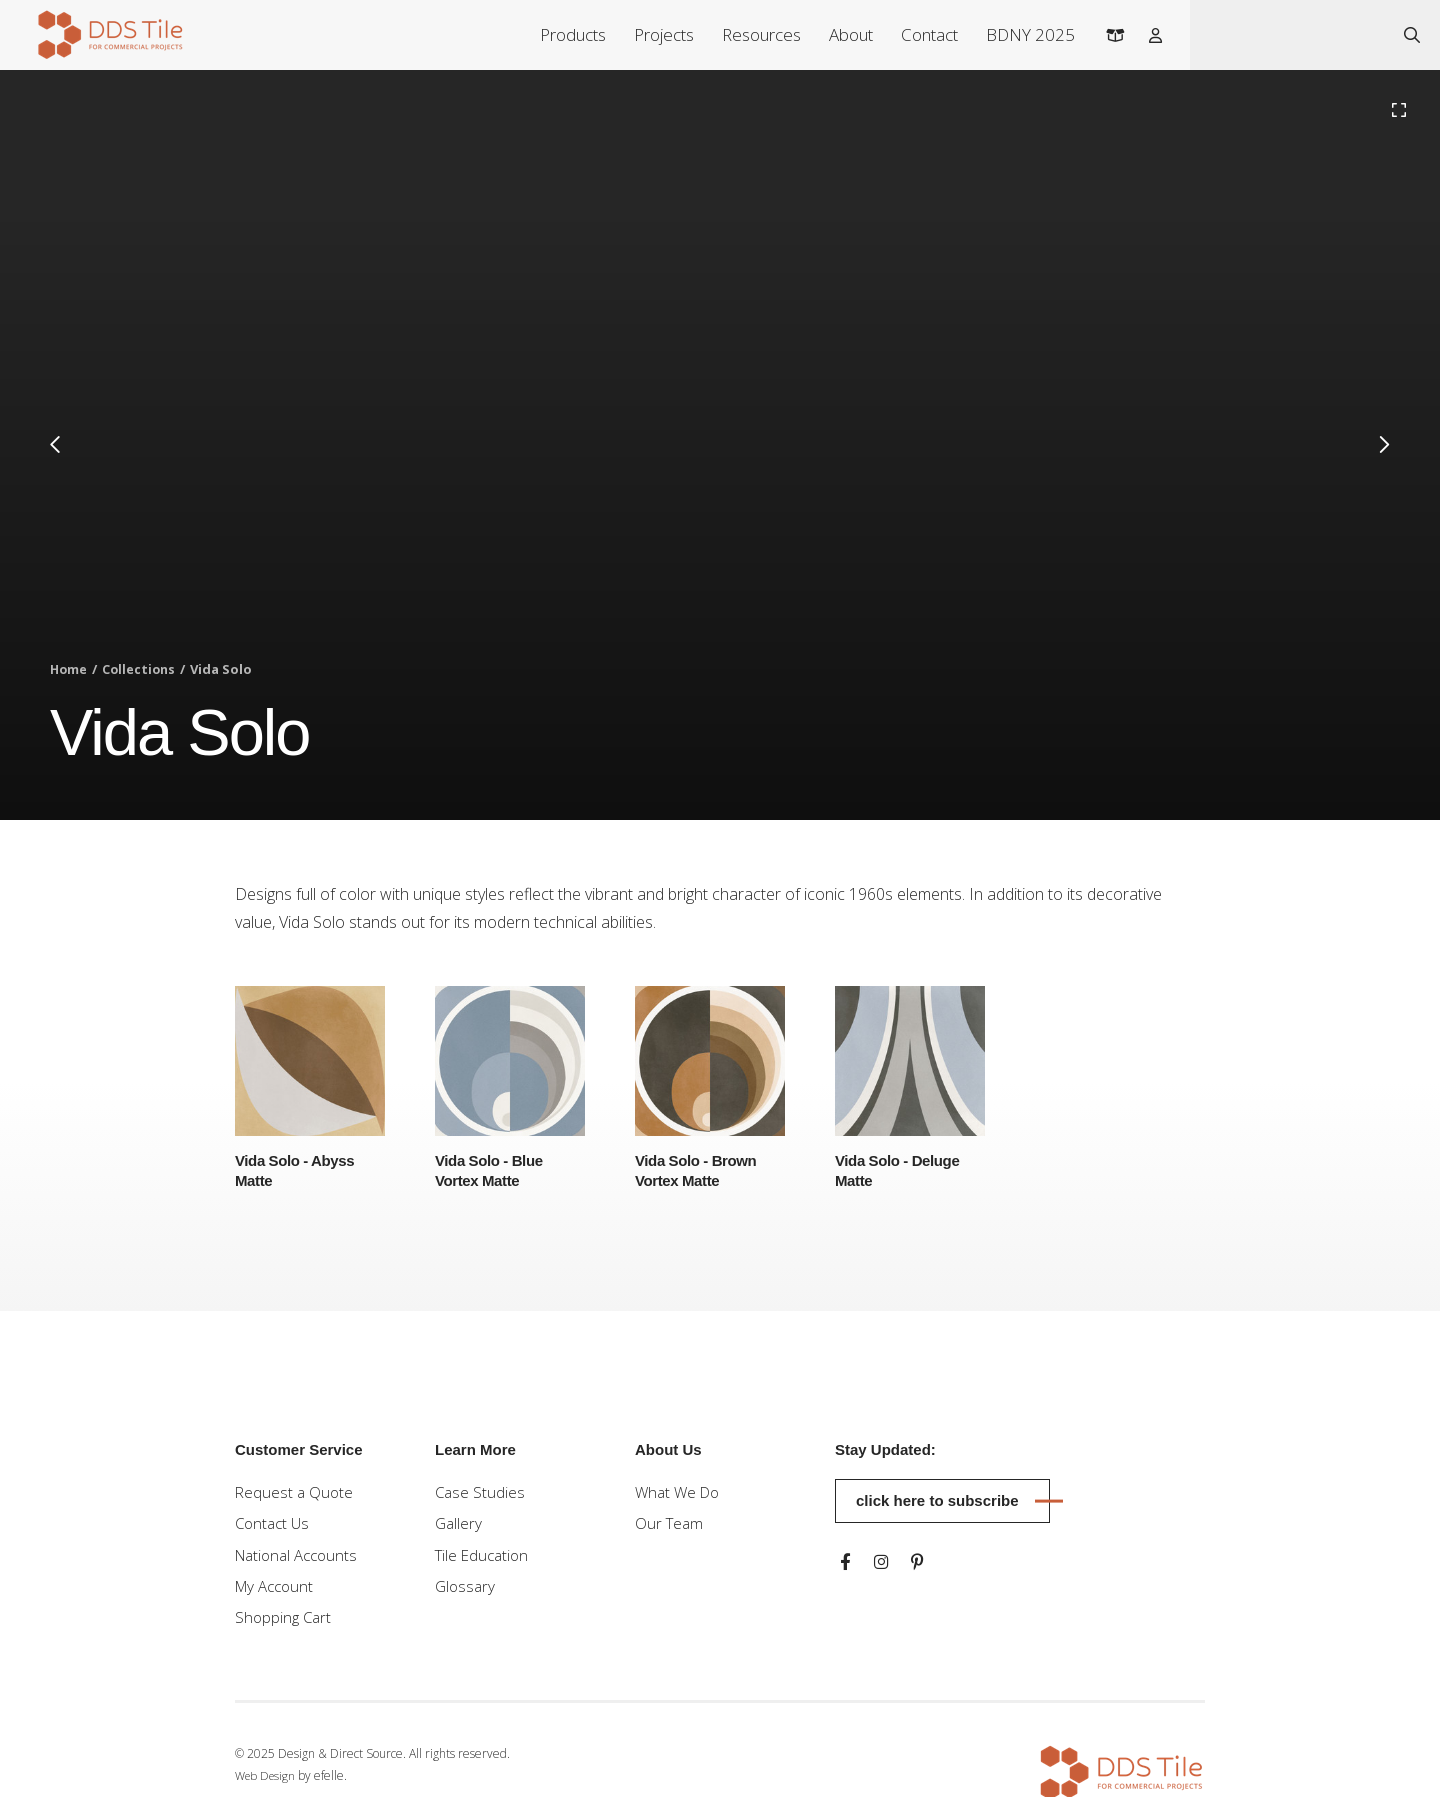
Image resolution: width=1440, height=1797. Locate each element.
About (843, 34)
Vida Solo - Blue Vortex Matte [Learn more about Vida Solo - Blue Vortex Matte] (492, 1170)
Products (565, 34)
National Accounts (301, 1559)
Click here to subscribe (937, 1500)
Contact (921, 34)
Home (69, 670)
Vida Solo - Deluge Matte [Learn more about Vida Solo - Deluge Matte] (901, 1170)
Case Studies (481, 1493)
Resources (753, 34)
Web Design (267, 1784)
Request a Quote (295, 1493)
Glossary (466, 1592)
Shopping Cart (285, 1625)
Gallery (459, 1526)
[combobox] (1287, 35)
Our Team (670, 1526)
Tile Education (484, 1559)
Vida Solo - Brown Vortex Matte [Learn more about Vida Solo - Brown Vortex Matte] (699, 1170)
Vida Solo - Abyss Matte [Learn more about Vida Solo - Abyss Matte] (298, 1170)
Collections (142, 670)
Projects (656, 34)
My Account (277, 1592)
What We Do (680, 1493)
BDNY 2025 (1022, 34)
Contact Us (274, 1526)
